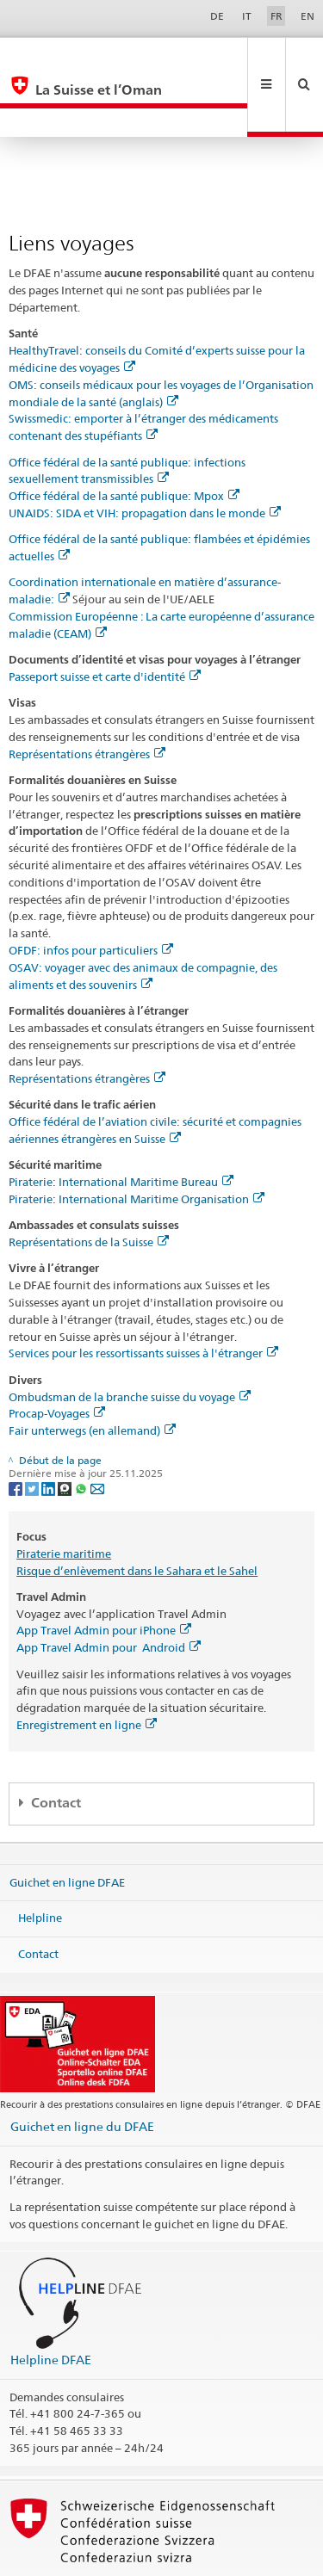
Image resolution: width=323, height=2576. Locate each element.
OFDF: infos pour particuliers (91, 892)
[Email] (97, 1430)
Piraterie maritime (63, 1496)
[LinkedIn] (49, 1430)
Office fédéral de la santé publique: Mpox (124, 438)
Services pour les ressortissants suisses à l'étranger (143, 1295)
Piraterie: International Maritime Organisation (136, 1141)
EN (307, 15)
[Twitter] (33, 1430)
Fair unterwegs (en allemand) (92, 1373)
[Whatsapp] (82, 1430)
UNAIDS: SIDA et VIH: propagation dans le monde (145, 455)
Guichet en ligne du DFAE (82, 2068)
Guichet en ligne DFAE (67, 1824)
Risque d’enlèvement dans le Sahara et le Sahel (137, 1513)
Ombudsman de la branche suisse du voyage (130, 1339)
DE (217, 15)
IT (247, 15)
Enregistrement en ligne (86, 1667)
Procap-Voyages (57, 1355)
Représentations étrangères (87, 696)
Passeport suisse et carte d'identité (105, 619)
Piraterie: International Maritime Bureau (121, 1124)
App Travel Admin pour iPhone (103, 1572)
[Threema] (66, 1430)
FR (276, 15)
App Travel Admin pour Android (108, 1590)
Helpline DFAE (50, 2302)
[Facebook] (17, 1430)
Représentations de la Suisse (89, 1184)
